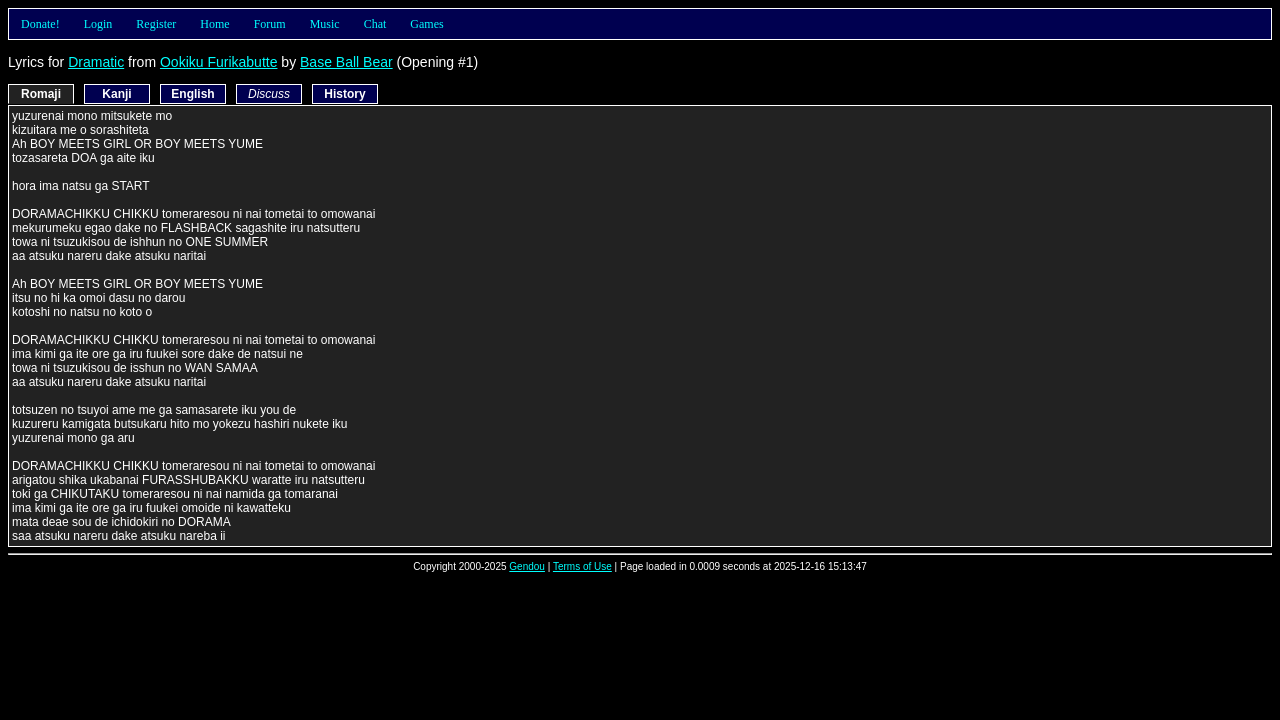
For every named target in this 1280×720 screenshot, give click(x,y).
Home (214, 24)
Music (325, 24)
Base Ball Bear (346, 62)
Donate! (40, 24)
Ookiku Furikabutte (219, 62)
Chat (375, 24)
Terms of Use (582, 566)
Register (156, 24)
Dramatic (96, 62)
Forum (270, 24)
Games (426, 24)
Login (98, 24)
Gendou (527, 566)
